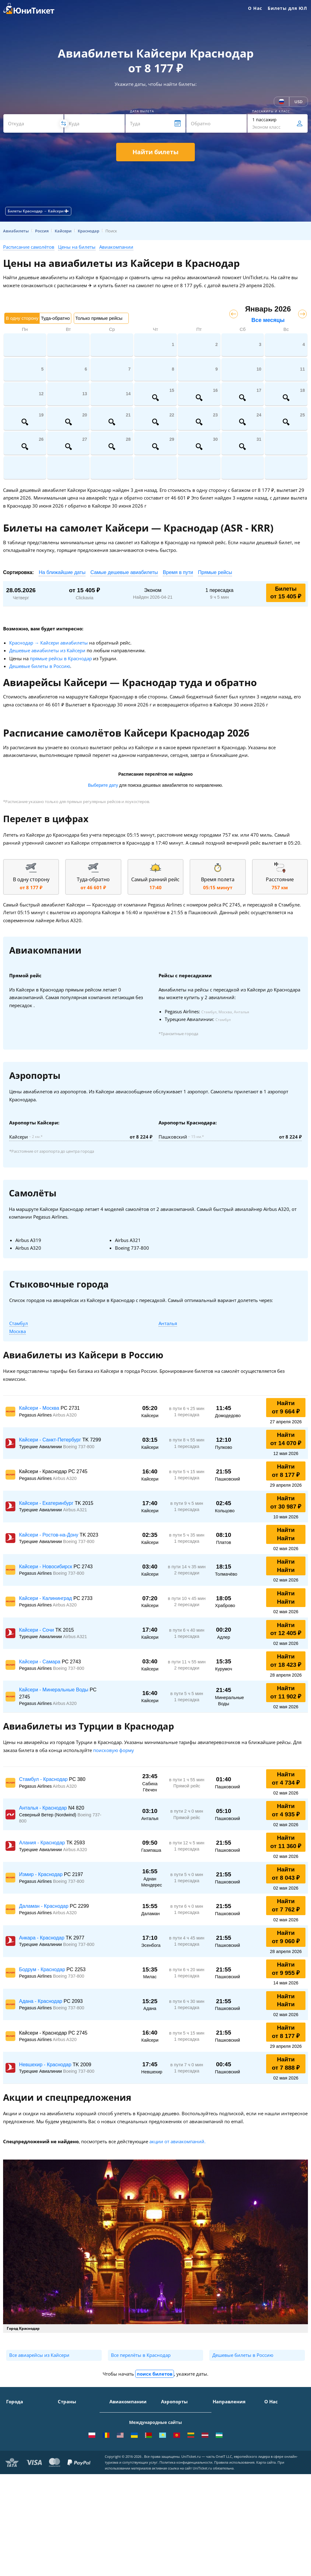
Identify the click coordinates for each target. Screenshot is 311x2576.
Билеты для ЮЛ (287, 8)
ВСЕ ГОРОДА (19, 2483)
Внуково (169, 2429)
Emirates (118, 2462)
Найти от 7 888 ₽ (286, 2063)
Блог (269, 2474)
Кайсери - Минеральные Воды (54, 1689)
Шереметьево (176, 2420)
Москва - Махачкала (234, 2493)
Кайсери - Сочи (37, 1630)
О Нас (255, 8)
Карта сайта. (266, 2564)
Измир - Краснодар (41, 1874)
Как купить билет (282, 2483)
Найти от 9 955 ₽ (286, 1968)
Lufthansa (119, 2480)
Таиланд (67, 2429)
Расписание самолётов (28, 247)
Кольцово (171, 2456)
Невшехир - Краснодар (46, 2064)
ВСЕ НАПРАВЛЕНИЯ (233, 2502)
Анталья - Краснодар (43, 1807)
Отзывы (272, 2447)
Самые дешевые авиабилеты (124, 572)
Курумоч (170, 2474)
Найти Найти (286, 1534)
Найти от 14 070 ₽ (285, 1439)
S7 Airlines (120, 2420)
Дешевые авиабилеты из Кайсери (47, 650)
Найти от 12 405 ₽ (285, 1629)
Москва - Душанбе (232, 2469)
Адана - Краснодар (41, 2001)
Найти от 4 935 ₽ (286, 1810)
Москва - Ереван (230, 2436)
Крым (64, 2411)
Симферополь (21, 2429)
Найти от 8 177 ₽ (286, 1470)
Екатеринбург (20, 2456)
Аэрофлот (119, 2411)
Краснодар (17, 2438)
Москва (17, 1331)
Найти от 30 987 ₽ (285, 1502)
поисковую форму (113, 1750)
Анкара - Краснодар (42, 1937)
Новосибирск (20, 2447)
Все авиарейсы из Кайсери (39, 2355)
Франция (67, 2447)
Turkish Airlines (125, 2471)
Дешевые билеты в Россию (39, 666)
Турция (65, 2420)
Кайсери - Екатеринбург (47, 1503)
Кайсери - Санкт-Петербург (50, 1439)
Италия (65, 2438)
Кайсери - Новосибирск (46, 1566)
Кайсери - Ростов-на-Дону (49, 1534)
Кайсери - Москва (40, 1408)
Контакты (274, 2420)
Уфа (10, 2465)
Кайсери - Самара (40, 1661)
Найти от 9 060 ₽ (286, 1937)
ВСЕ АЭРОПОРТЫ (179, 2483)
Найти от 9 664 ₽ (286, 1407)
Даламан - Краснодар (44, 1906)
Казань (13, 2474)
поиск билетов (154, 2374)
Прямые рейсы (215, 572)
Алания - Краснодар (42, 1842)
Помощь (273, 2438)
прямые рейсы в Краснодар (61, 658)
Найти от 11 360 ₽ (285, 1842)
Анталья (168, 1323)
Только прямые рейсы (98, 318)
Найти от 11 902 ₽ (285, 1692)
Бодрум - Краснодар (42, 1969)
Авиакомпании (116, 247)
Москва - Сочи (228, 2411)
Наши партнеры (281, 2456)
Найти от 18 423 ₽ (285, 1660)
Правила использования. (234, 2564)
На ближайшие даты (62, 572)
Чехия (64, 2465)
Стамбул (18, 1323)
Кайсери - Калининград (46, 1598)
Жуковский (172, 2438)
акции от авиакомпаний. (177, 2141)
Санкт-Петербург (24, 2420)
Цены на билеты (77, 247)
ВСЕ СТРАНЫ (71, 2483)
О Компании (277, 2411)
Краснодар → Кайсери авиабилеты (48, 643)
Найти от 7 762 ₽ (286, 1905)
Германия (68, 2456)
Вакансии (274, 2465)
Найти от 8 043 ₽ (286, 1873)
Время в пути (178, 572)
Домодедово (174, 2411)
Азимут (116, 2454)
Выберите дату (103, 785)
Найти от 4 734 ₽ (286, 1778)
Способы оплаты (282, 2429)
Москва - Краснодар (234, 2445)
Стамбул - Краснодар (44, 1779)
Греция (65, 2474)
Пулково (169, 2447)
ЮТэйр (116, 2445)
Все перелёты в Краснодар (141, 2355)
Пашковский (174, 2465)
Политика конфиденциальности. (186, 2564)
